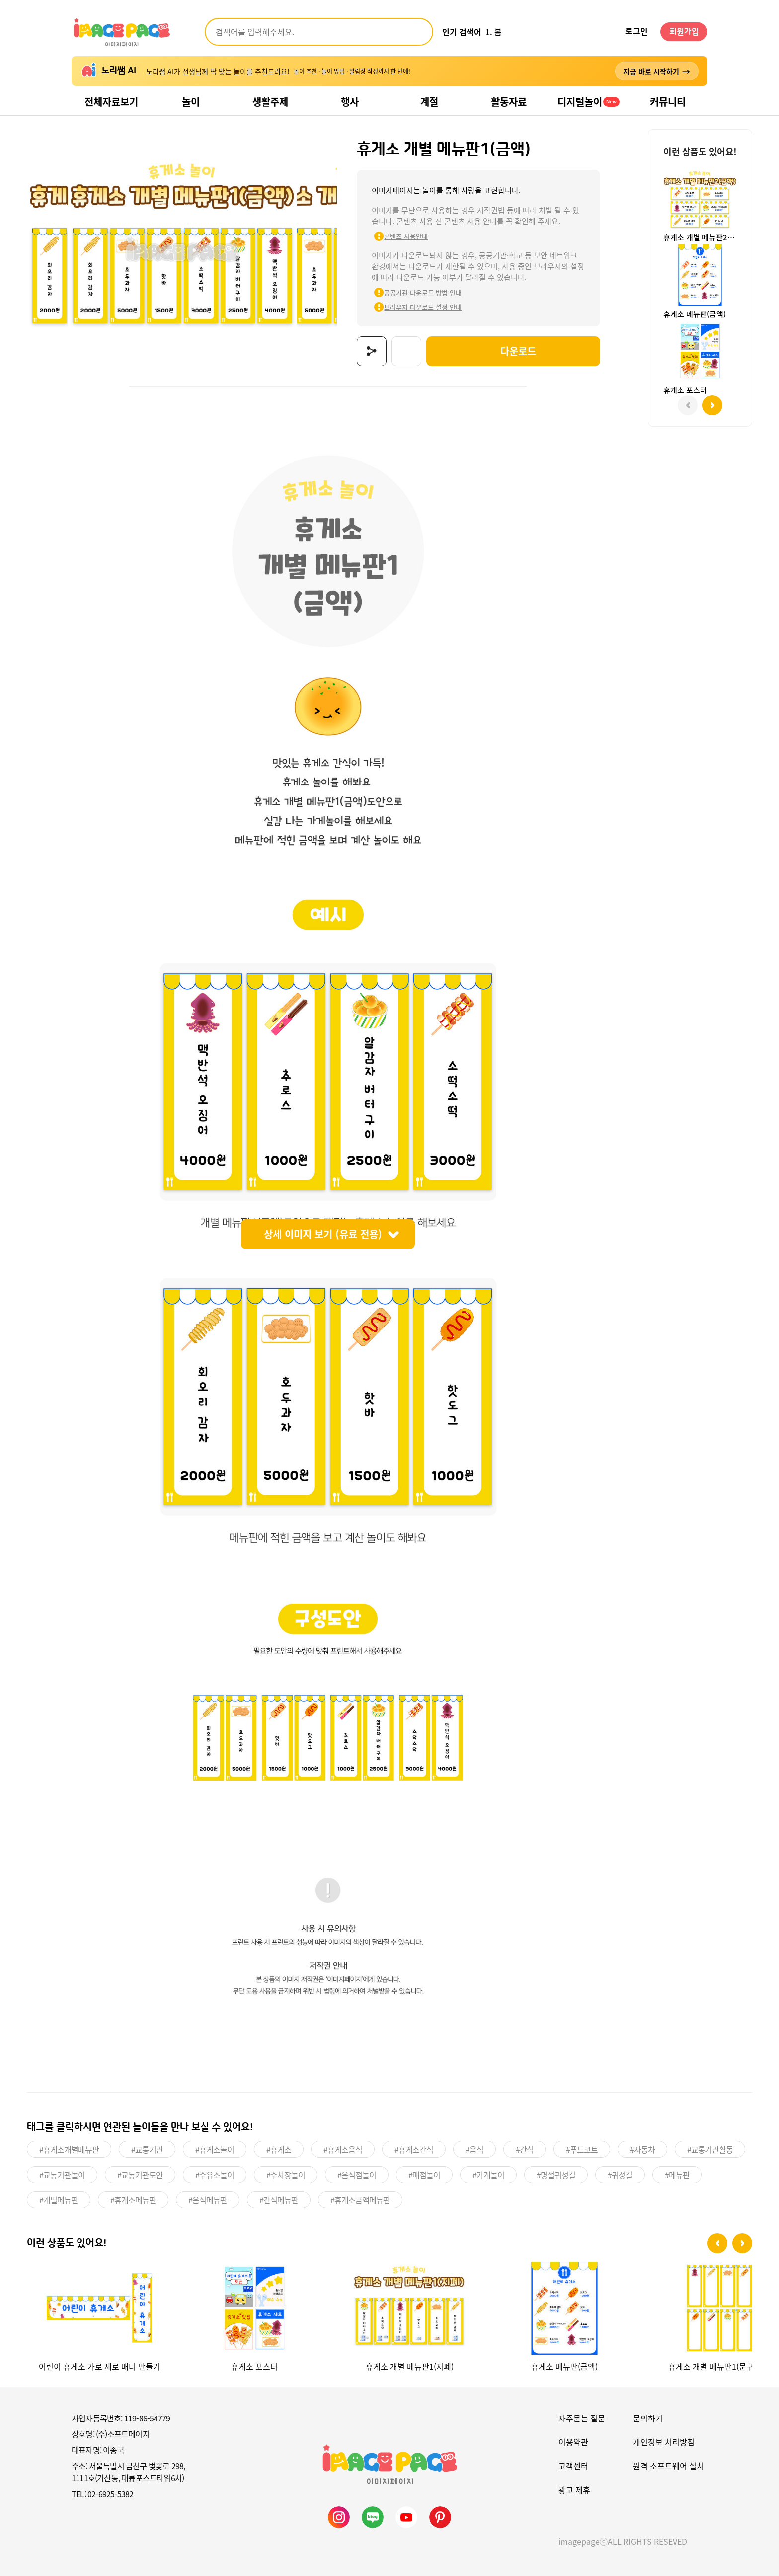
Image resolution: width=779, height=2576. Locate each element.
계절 (429, 101)
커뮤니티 (668, 101)
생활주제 (270, 101)
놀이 (191, 101)
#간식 (525, 2148)
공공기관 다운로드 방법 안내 (417, 292)
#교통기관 (147, 2148)
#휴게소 (278, 2148)
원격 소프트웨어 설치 (668, 2465)
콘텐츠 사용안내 (400, 236)
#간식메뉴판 (278, 2199)
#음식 (474, 2148)
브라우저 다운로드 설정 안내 (417, 307)
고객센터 (573, 2465)
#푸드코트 (582, 2148)
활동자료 (509, 101)
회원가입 (684, 31)
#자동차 (642, 2148)
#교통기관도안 (140, 2174)
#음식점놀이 (356, 2174)
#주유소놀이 (214, 2174)
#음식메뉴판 (207, 2199)
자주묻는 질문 (581, 2417)
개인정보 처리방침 (664, 2441)
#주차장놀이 (285, 2174)
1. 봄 (493, 32)
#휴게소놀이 (214, 2148)
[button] (717, 2242)
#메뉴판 (677, 2174)
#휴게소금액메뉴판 (360, 2199)
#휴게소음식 (342, 2148)
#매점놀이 (424, 2174)
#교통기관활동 (710, 2148)
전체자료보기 (111, 101)
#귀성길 (620, 2174)
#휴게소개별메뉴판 (69, 2148)
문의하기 (648, 2417)
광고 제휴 (574, 2489)
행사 (350, 101)
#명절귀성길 (556, 2174)
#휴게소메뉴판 (133, 2199)
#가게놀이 (488, 2174)
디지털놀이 (588, 101)
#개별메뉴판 (58, 2199)
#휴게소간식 (413, 2148)
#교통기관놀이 (62, 2174)
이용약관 (573, 2441)
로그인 (636, 31)
